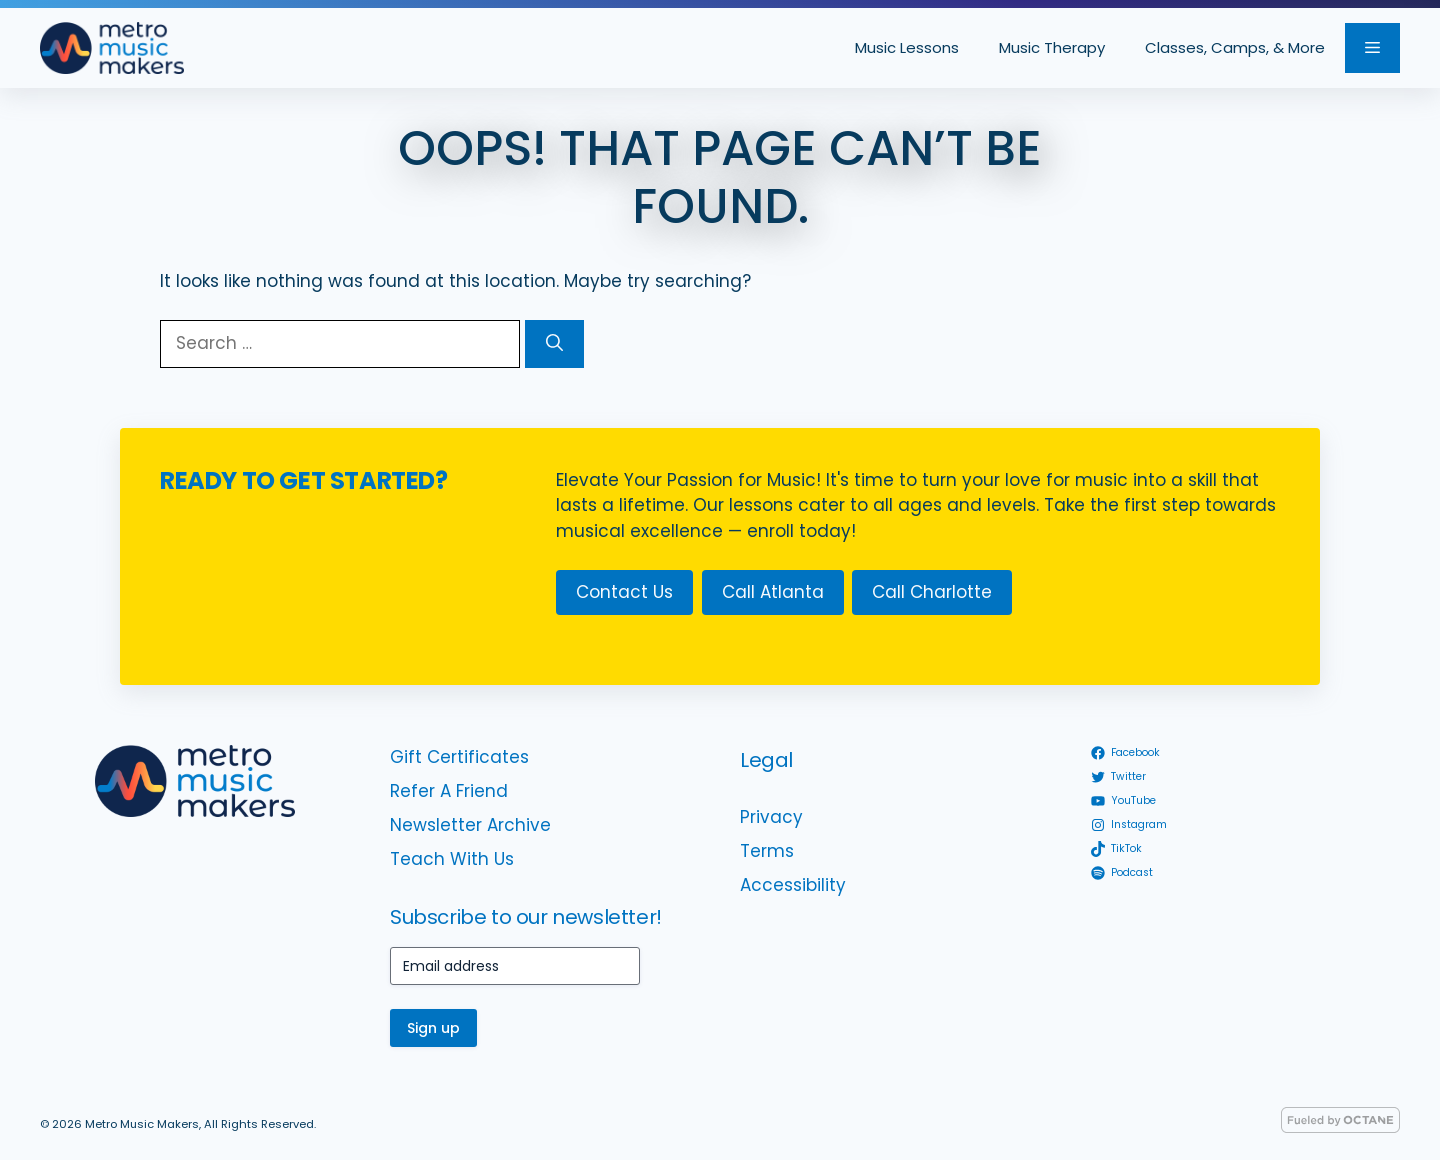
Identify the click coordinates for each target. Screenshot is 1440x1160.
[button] (1372, 48)
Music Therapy (1052, 47)
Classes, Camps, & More (1235, 47)
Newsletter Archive (470, 825)
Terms (767, 851)
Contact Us (624, 592)
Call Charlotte (932, 592)
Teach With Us (452, 859)
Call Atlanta (773, 592)
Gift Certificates (459, 757)
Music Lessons (907, 47)
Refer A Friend (449, 791)
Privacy (771, 817)
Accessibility (793, 885)
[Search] (554, 344)
